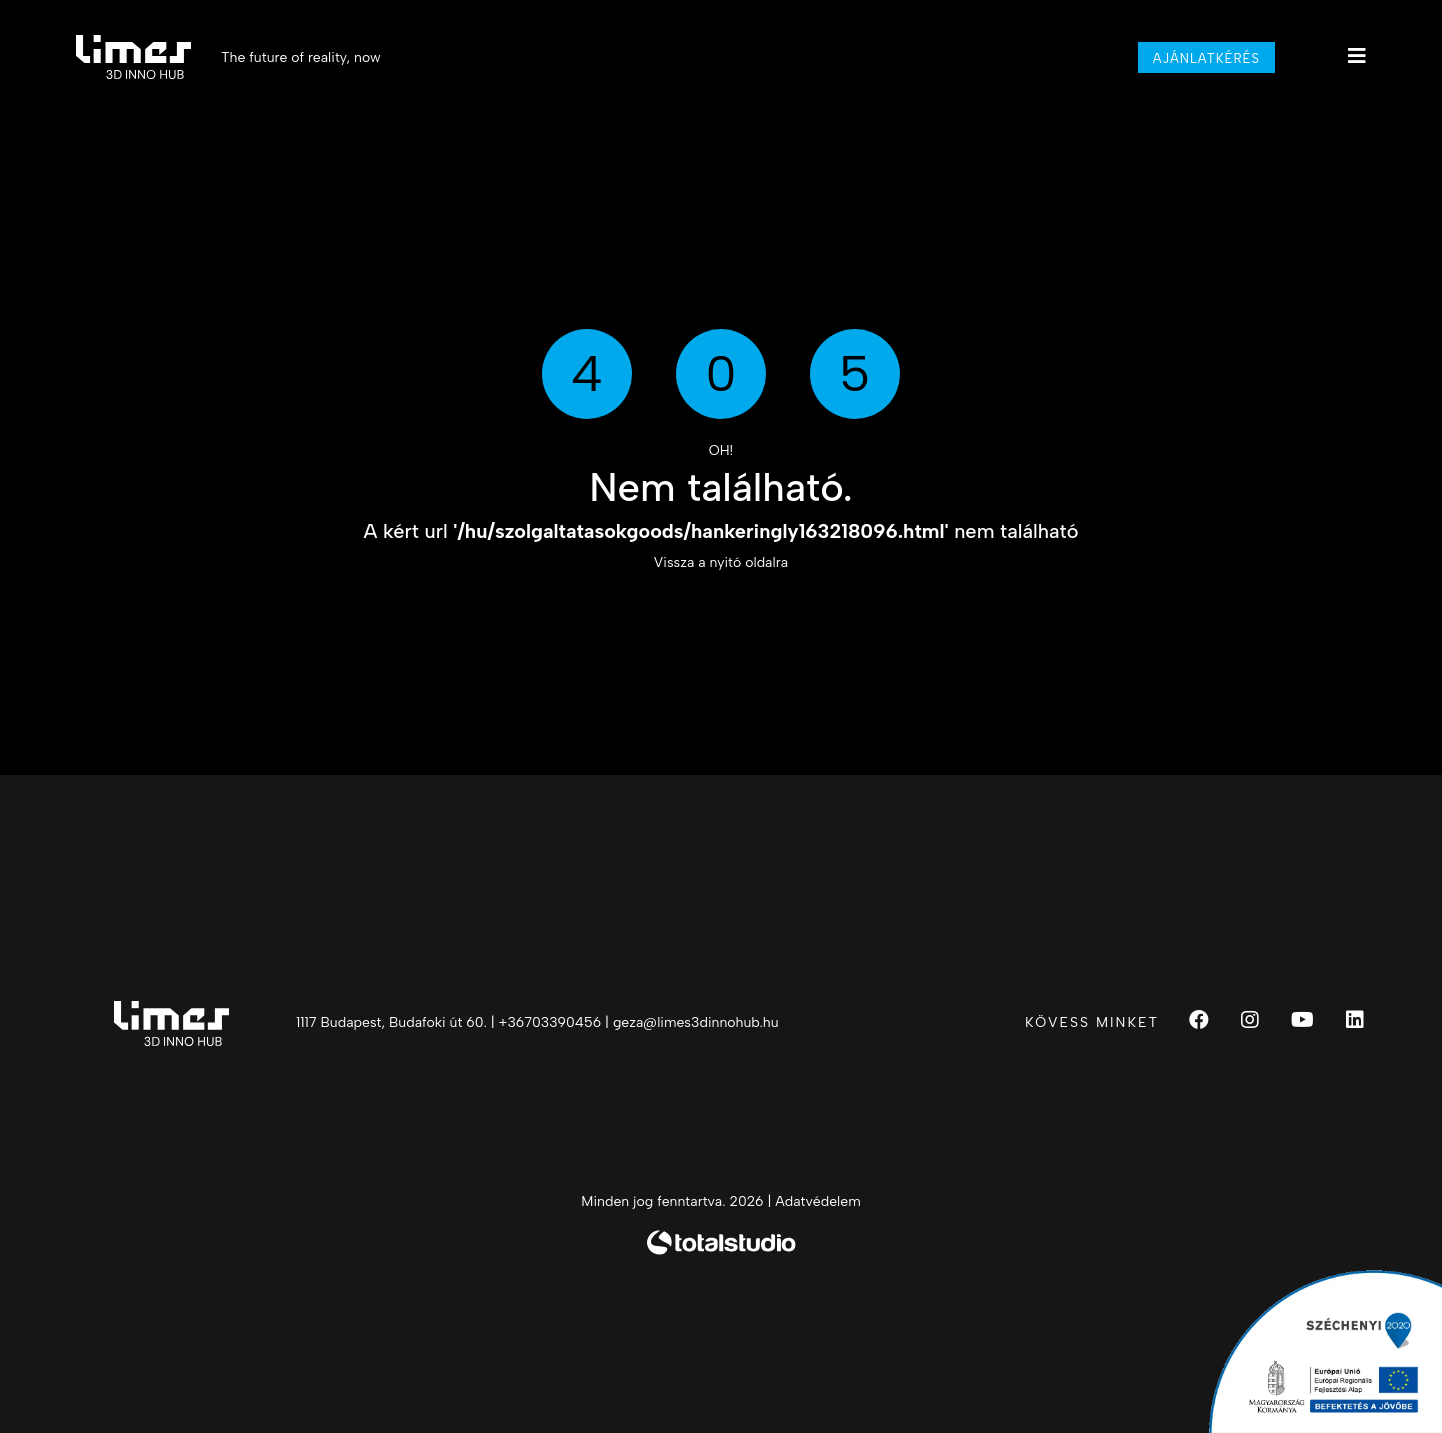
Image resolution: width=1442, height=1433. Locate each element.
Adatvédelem (817, 1201)
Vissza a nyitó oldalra (721, 562)
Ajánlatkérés (1206, 58)
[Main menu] (1357, 56)
